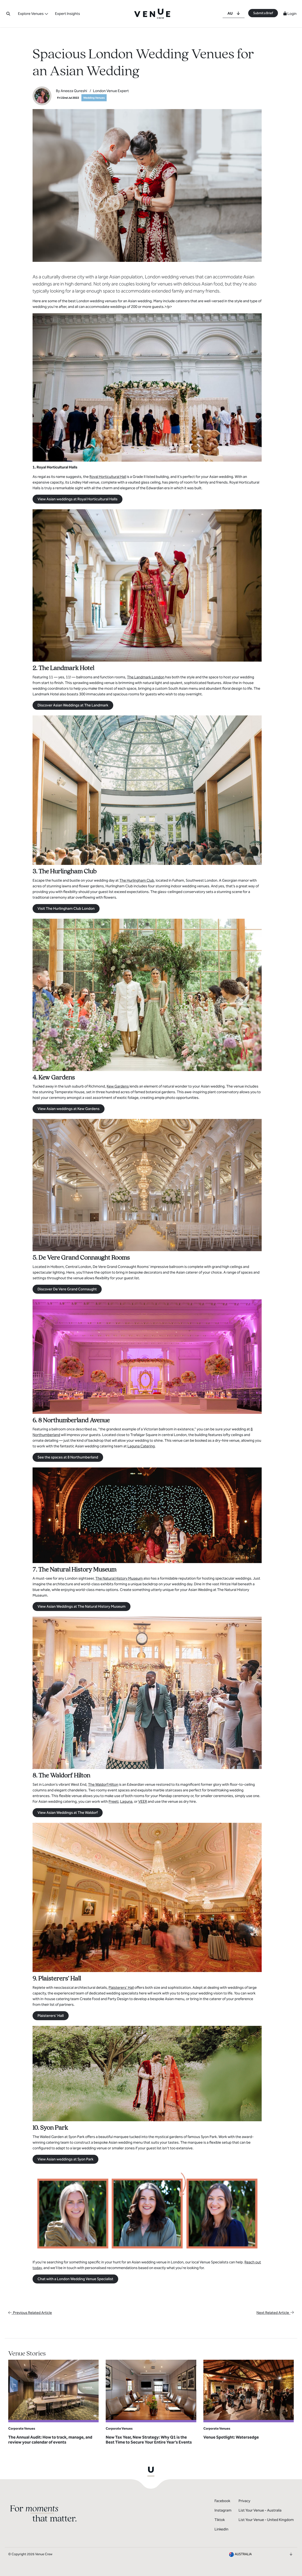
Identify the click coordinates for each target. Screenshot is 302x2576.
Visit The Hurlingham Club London (66, 908)
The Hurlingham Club (136, 880)
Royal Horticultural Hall (107, 476)
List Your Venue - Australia (260, 2510)
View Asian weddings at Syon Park (65, 2159)
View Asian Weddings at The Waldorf (68, 1812)
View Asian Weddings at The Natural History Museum (82, 1606)
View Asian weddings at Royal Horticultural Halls (77, 499)
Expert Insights (68, 13)
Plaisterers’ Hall (121, 1987)
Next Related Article (275, 2312)
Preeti (113, 1801)
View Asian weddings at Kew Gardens (69, 1108)
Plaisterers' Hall (51, 2015)
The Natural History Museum (119, 1578)
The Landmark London (145, 677)
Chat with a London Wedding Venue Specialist (75, 2279)
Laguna (126, 1801)
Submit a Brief (263, 13)
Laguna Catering (141, 1446)
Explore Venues (31, 13)
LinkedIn (221, 2529)
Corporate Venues (21, 2429)
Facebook (222, 2501)
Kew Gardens (118, 1086)
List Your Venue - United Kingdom (266, 2519)
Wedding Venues (94, 97)
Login (290, 13)
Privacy (244, 2501)
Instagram (222, 2510)
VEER (142, 1801)
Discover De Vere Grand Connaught (67, 1289)
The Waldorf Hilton (103, 1784)
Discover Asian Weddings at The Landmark (73, 705)
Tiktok (219, 2519)
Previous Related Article (30, 2312)
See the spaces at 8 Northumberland (68, 1457)
